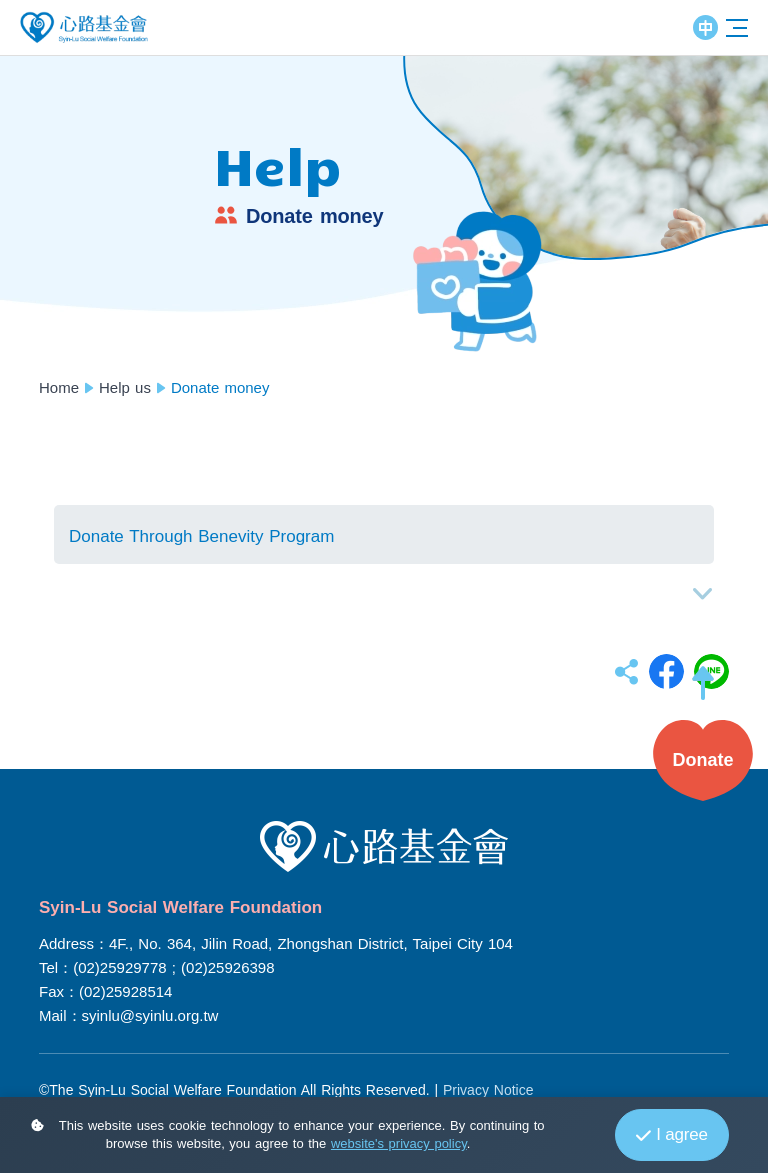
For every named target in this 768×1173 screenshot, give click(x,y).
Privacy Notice (488, 1090)
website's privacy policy (399, 1143)
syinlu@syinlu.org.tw (150, 1015)
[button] (703, 692)
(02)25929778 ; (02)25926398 (173, 967)
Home (59, 387)
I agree (671, 1134)
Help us (125, 387)
